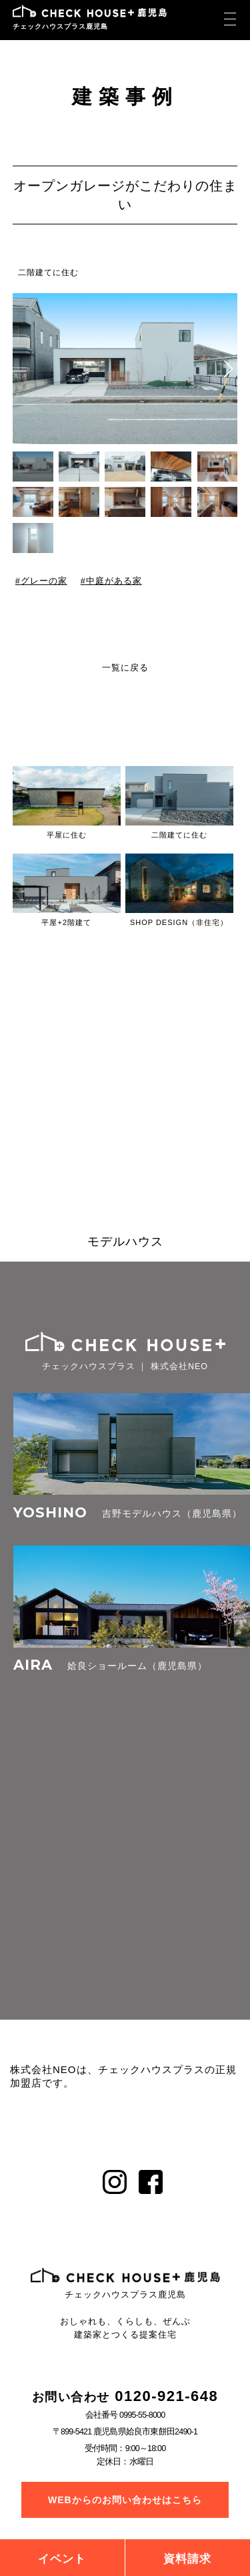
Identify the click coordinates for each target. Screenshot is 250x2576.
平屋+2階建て (66, 922)
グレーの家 (43, 581)
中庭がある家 (113, 581)
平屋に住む (67, 835)
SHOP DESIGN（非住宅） (179, 922)
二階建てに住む (48, 272)
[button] (228, 368)
